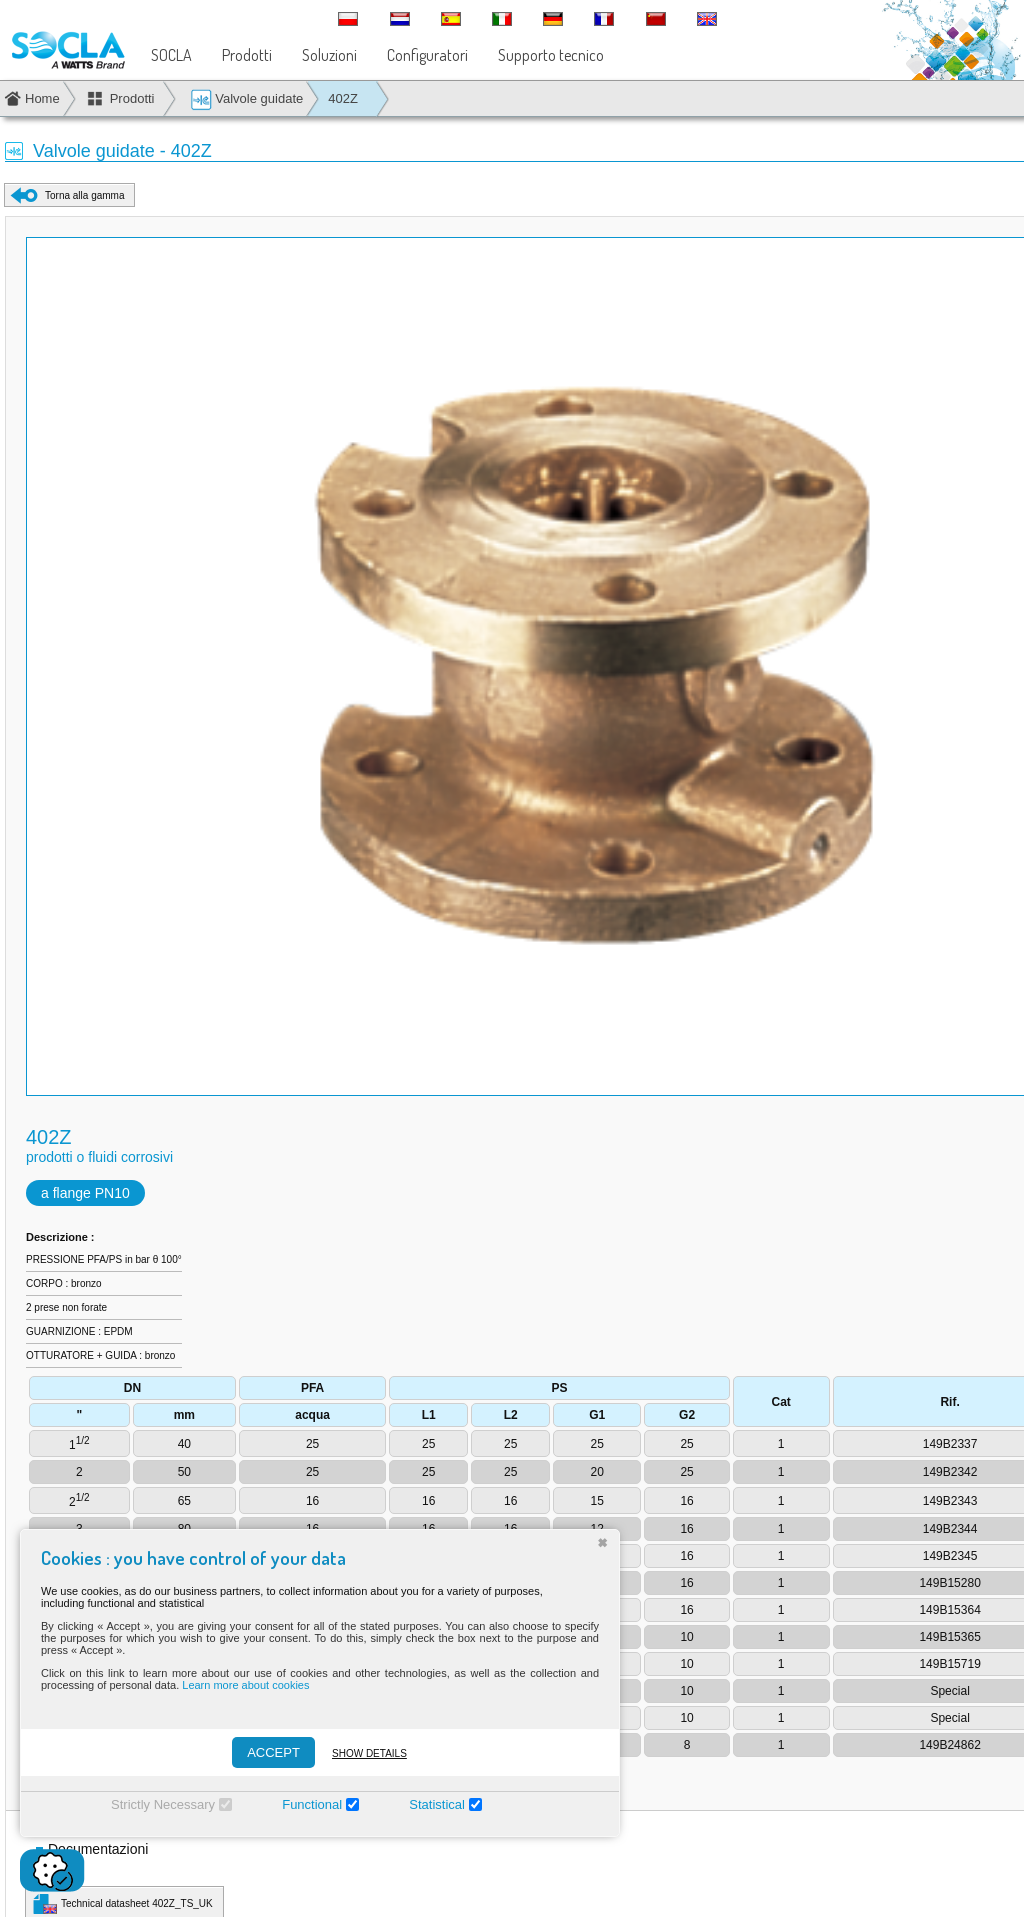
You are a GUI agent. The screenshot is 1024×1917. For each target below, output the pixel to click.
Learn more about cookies (245, 1685)
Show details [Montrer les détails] (369, 1753)
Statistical (437, 1804)
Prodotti (247, 55)
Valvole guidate (247, 99)
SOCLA (171, 55)
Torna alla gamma (84, 195)
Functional (312, 1804)
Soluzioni (329, 55)
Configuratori (427, 55)
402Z (343, 98)
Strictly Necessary (163, 1804)
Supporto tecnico (551, 55)
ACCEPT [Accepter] (273, 1752)
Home (42, 98)
